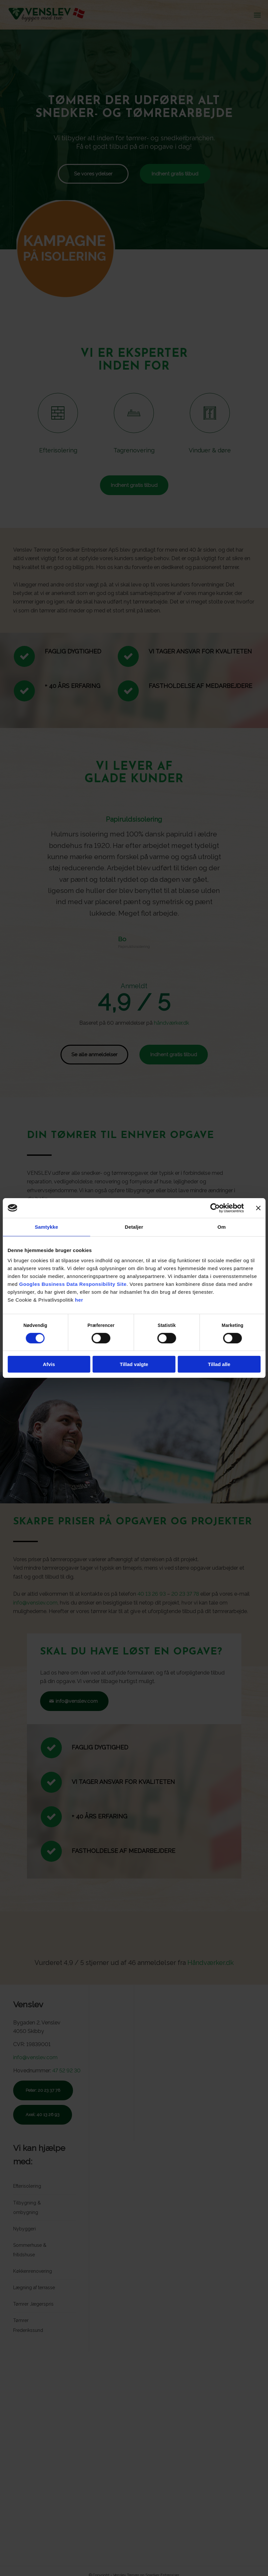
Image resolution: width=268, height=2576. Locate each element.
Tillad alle (219, 1364)
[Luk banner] (258, 1208)
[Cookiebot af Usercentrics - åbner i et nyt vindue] (215, 1208)
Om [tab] (221, 1227)
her (79, 1300)
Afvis (49, 1364)
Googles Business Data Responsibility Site (72, 1284)
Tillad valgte (134, 1364)
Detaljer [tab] (134, 1227)
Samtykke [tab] (46, 1227)
